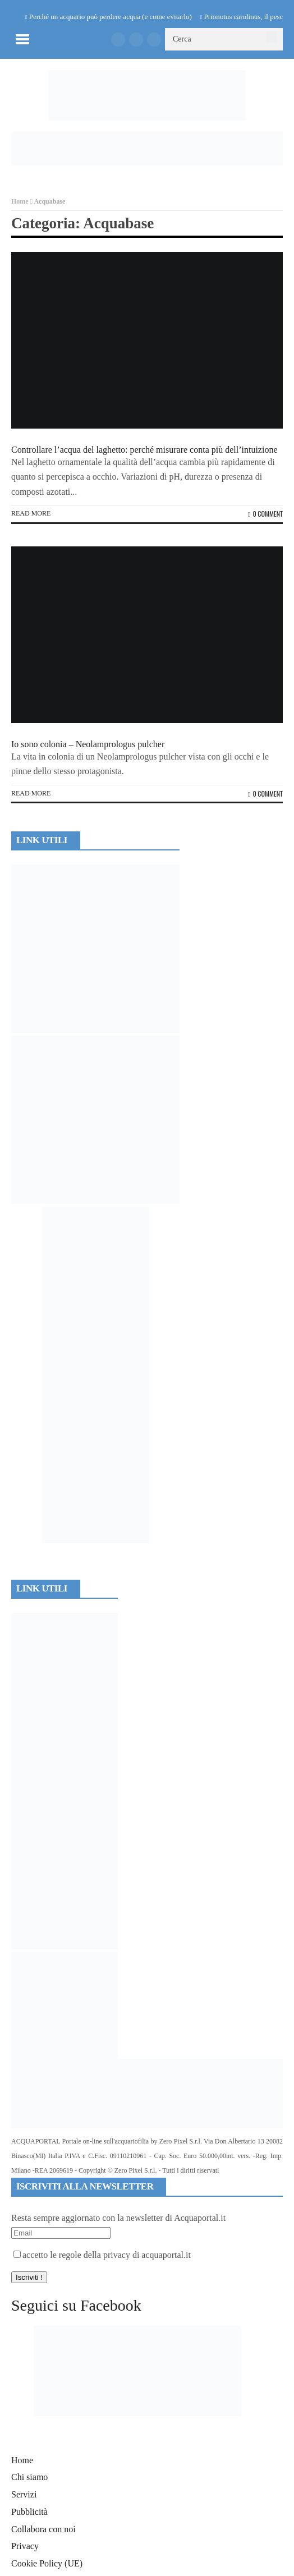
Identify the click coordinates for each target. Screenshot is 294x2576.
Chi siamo (29, 2477)
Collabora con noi (43, 2529)
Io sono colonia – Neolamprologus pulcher (87, 744)
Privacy (25, 2546)
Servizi (23, 2494)
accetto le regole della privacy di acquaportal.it (102, 2255)
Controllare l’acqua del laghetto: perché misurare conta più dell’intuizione (144, 449)
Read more (30, 513)
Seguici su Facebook (76, 2305)
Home (20, 201)
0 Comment (265, 513)
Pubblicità (29, 2512)
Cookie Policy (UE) (46, 2563)
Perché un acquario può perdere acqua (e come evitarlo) (110, 16)
